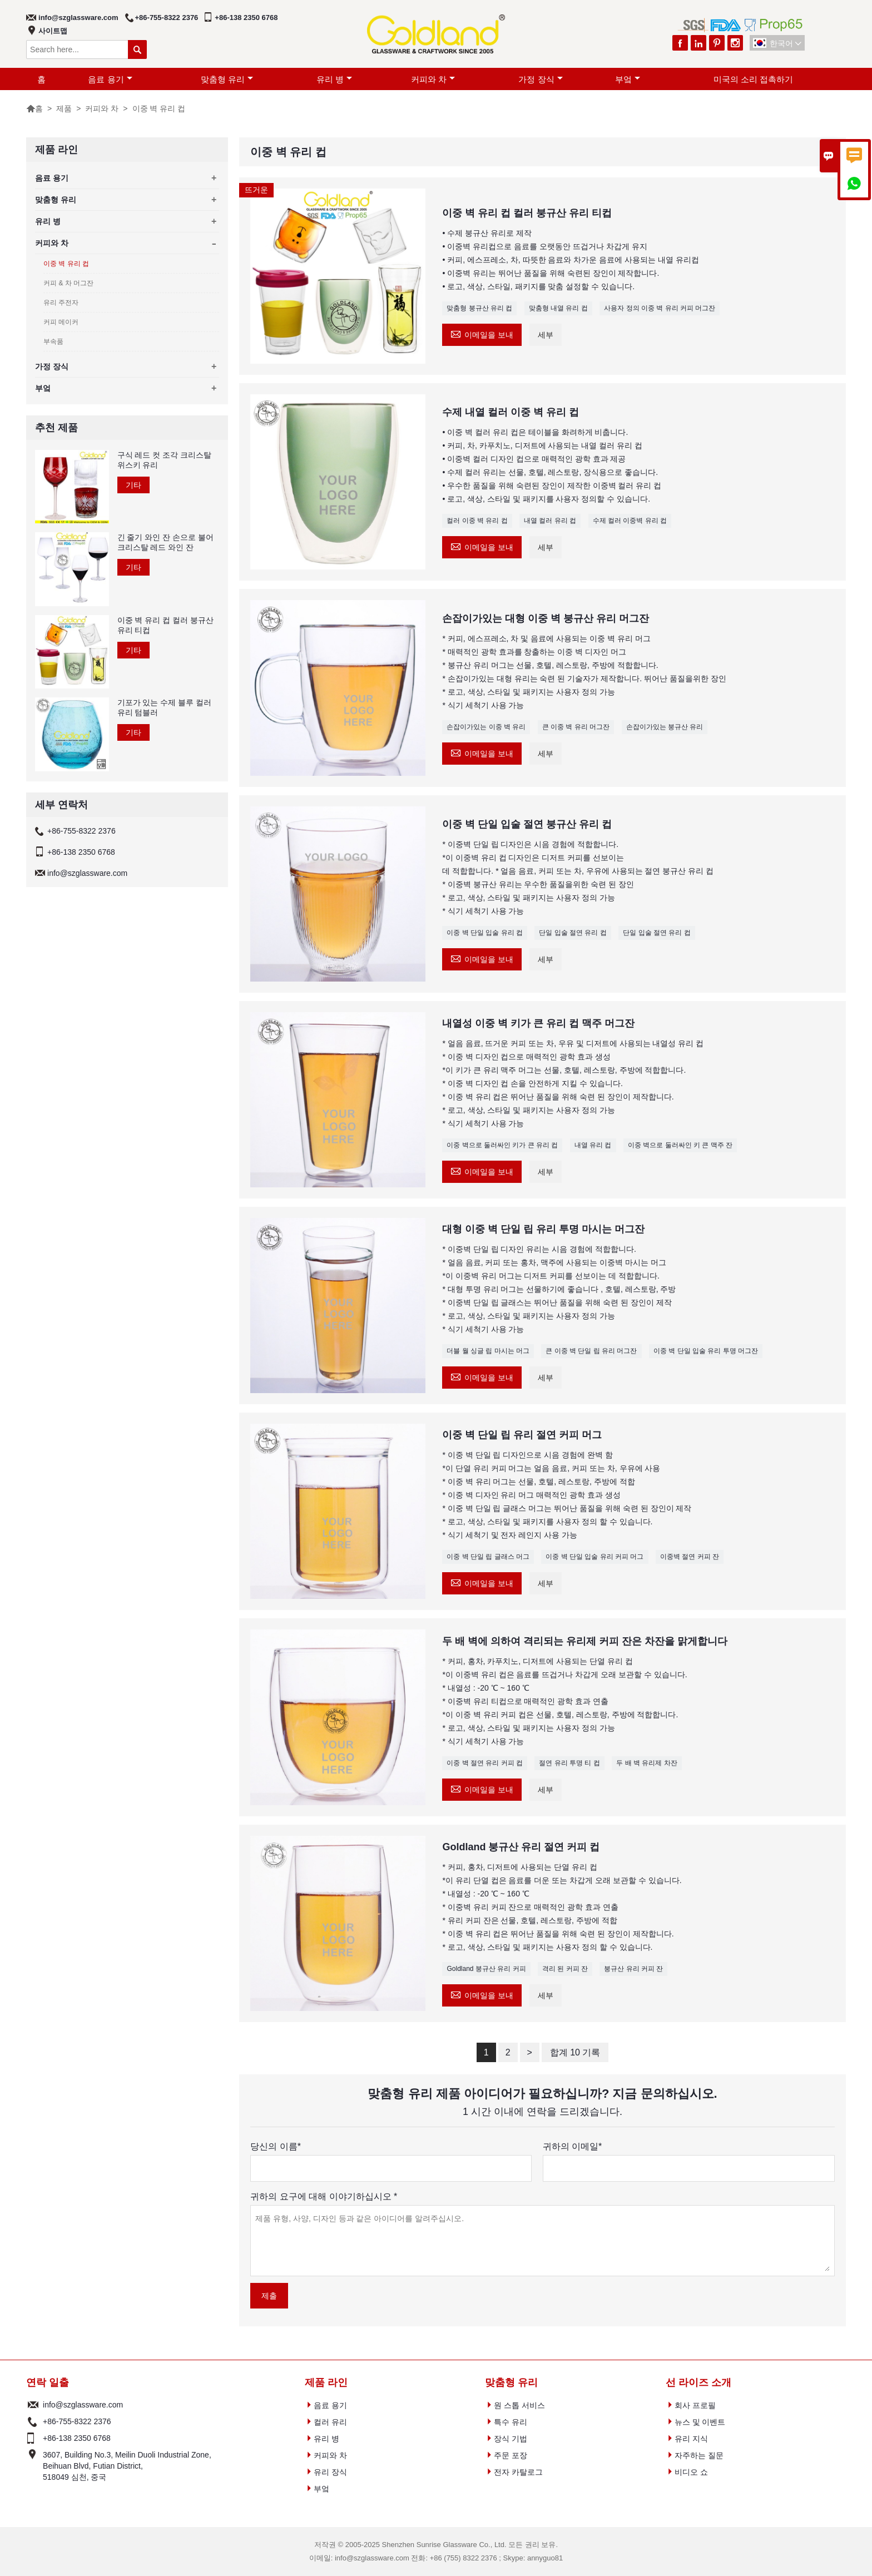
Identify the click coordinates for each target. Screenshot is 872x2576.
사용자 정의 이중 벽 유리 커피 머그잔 (659, 308)
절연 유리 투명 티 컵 (569, 1763)
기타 (133, 484)
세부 (545, 334)
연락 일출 (47, 2382)
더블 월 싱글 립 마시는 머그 (488, 1351)
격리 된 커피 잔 (565, 1969)
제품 (64, 108)
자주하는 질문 (699, 2455)
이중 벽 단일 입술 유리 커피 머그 (594, 1557)
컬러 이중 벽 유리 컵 (477, 520)
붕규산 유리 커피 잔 (633, 1969)
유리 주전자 (60, 302)
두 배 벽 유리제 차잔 (646, 1763)
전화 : (33, 2421)
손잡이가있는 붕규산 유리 (664, 727)
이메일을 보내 (481, 333)
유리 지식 (691, 2438)
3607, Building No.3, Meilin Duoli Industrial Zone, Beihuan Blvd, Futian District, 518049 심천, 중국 (127, 2465)
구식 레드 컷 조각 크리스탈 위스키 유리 (164, 459)
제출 (269, 2295)
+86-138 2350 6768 (246, 17)
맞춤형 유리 (227, 79)
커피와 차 (433, 79)
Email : (33, 2404)
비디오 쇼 (691, 2472)
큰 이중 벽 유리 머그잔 (576, 727)
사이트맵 (52, 31)
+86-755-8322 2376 (167, 17)
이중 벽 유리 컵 (66, 263)
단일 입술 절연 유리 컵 (572, 933)
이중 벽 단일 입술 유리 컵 (485, 933)
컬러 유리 (330, 2422)
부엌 (627, 79)
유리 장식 (330, 2472)
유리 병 (334, 79)
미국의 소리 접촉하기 (753, 79)
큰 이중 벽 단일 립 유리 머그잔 (591, 1351)
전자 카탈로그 (518, 2472)
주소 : (33, 2466)
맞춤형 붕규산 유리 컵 (479, 308)
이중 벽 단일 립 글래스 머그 (488, 1557)
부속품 (53, 341)
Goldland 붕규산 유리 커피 (486, 1969)
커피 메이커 (60, 322)
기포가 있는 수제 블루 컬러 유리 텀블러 (164, 707)
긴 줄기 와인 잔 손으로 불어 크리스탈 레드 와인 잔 (165, 542)
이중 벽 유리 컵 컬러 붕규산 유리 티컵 (165, 625)
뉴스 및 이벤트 (700, 2422)
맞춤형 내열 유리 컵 (558, 308)
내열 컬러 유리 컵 (550, 520)
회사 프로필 (695, 2405)
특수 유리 (510, 2422)
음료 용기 (110, 79)
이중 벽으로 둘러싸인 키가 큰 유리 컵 (502, 1145)
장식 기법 (510, 2438)
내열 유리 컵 (593, 1145)
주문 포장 (510, 2455)
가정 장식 (540, 79)
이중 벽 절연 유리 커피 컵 (485, 1763)
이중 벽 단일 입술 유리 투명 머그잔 (705, 1351)
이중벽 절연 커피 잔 (689, 1557)
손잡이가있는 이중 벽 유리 (486, 727)
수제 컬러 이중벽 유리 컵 (630, 520)
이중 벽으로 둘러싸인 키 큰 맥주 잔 (680, 1145)
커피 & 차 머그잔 (68, 283)
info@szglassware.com (78, 17)
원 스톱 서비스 (519, 2405)
